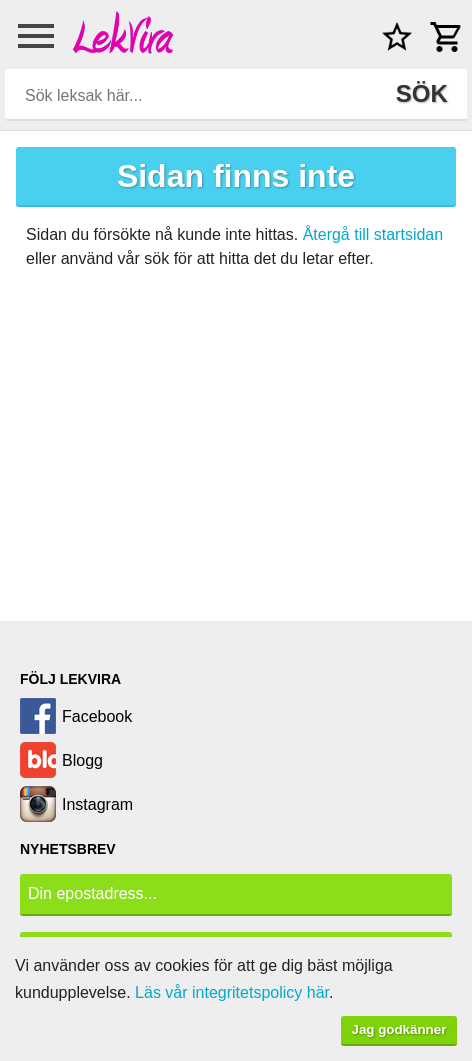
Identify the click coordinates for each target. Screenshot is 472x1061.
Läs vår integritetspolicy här (232, 992)
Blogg (82, 760)
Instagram (97, 804)
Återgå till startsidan (373, 234)
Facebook (97, 716)
